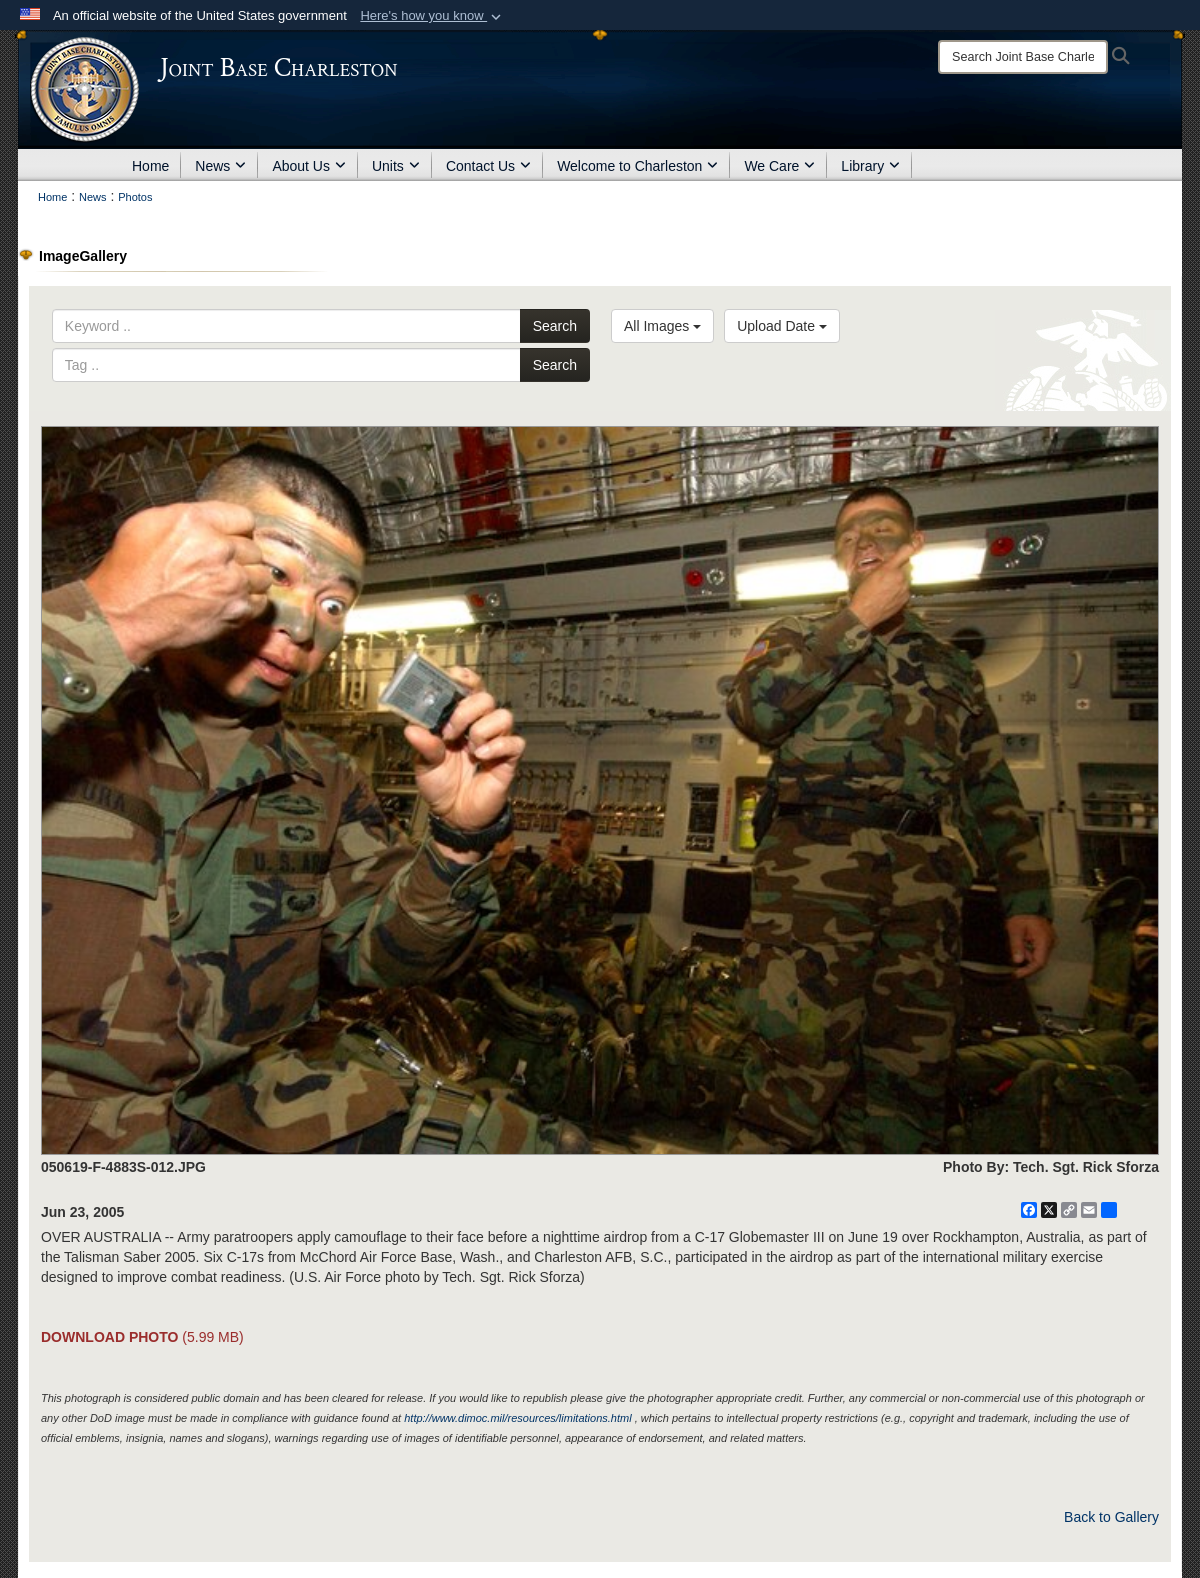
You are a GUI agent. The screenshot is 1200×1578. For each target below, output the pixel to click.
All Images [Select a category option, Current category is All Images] (662, 326)
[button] (432, 16)
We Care (779, 166)
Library (870, 166)
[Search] (1023, 57)
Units (396, 166)
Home (150, 166)
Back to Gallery (1111, 1517)
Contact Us (488, 166)
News (220, 166)
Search (555, 326)
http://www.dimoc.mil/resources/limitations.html (517, 1418)
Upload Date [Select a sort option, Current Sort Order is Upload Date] (782, 326)
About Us (309, 166)
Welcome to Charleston (637, 166)
